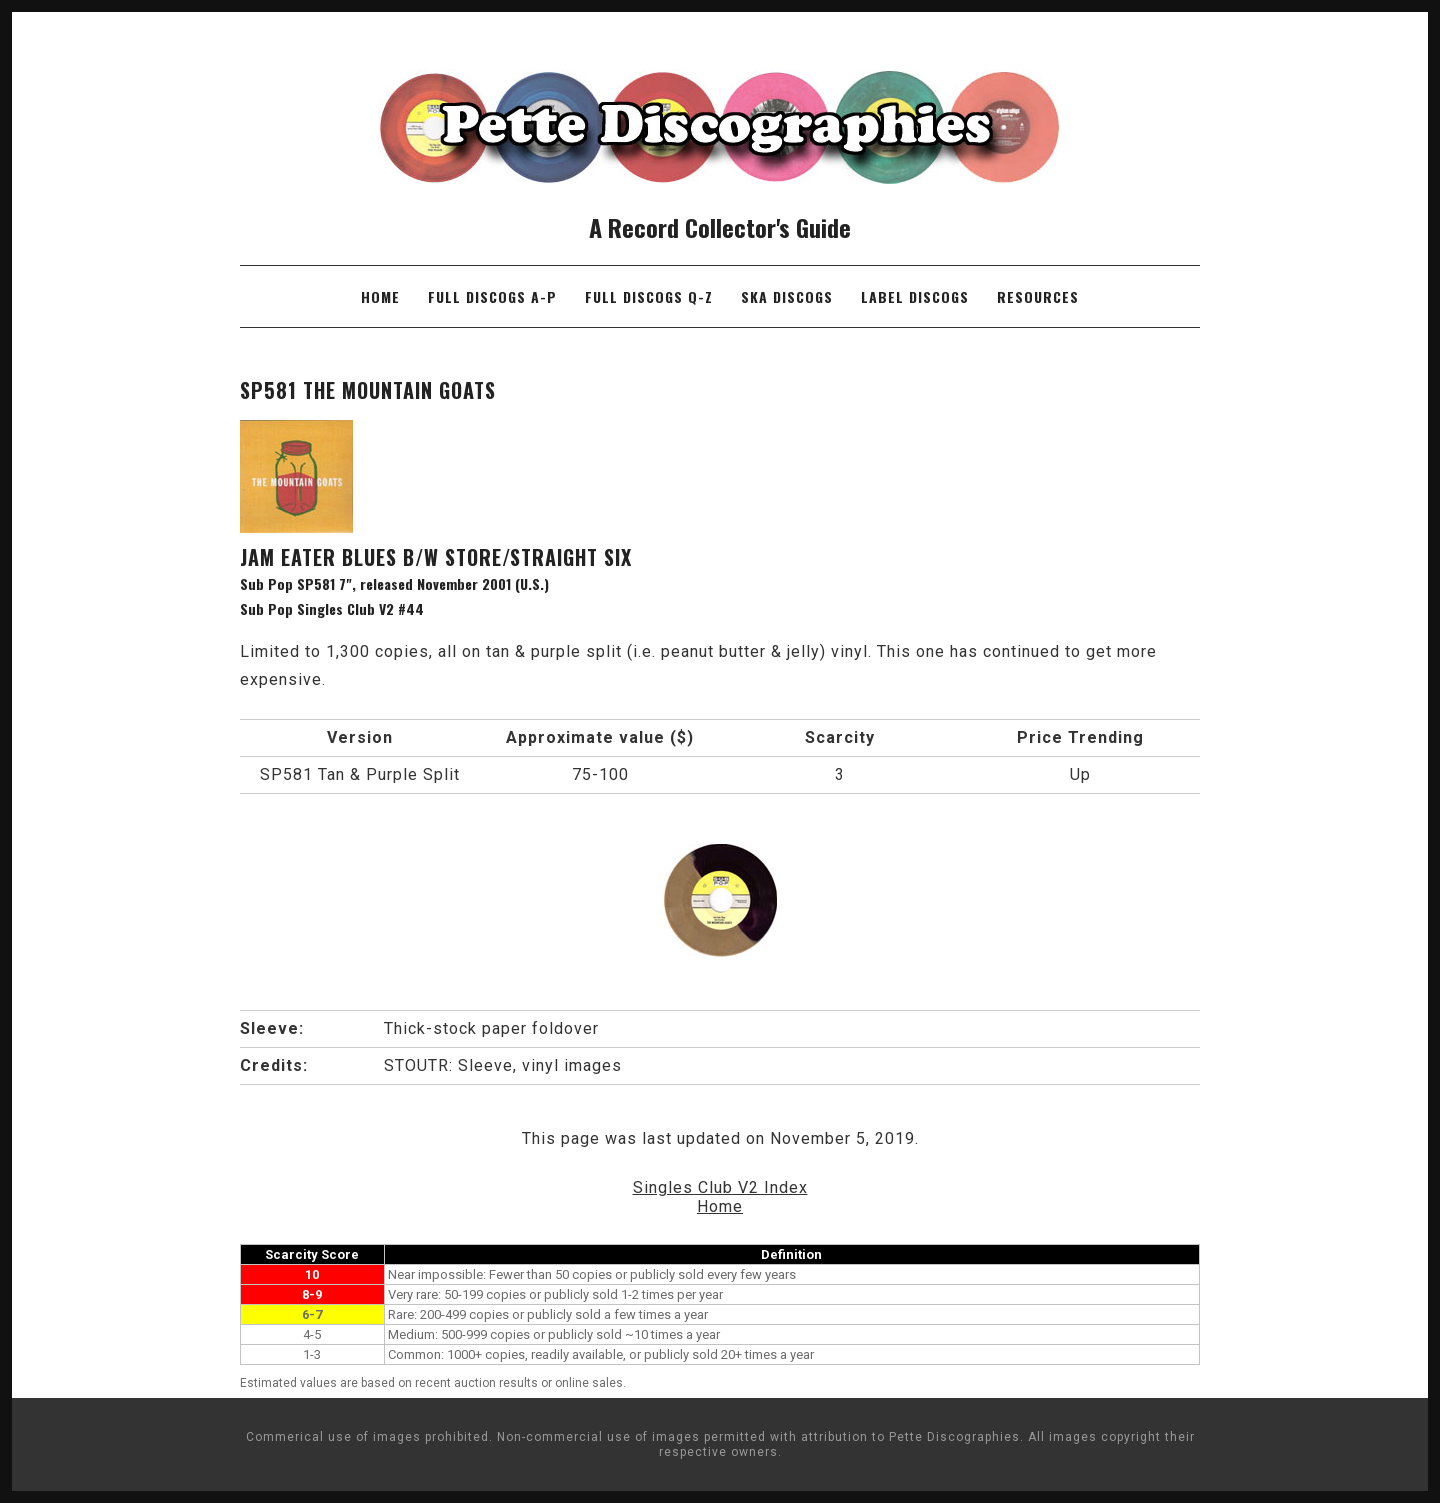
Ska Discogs (787, 296)
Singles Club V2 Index (720, 1187)
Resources (1038, 296)
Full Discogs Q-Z (649, 296)
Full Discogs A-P (492, 296)
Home (380, 296)
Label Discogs (915, 296)
